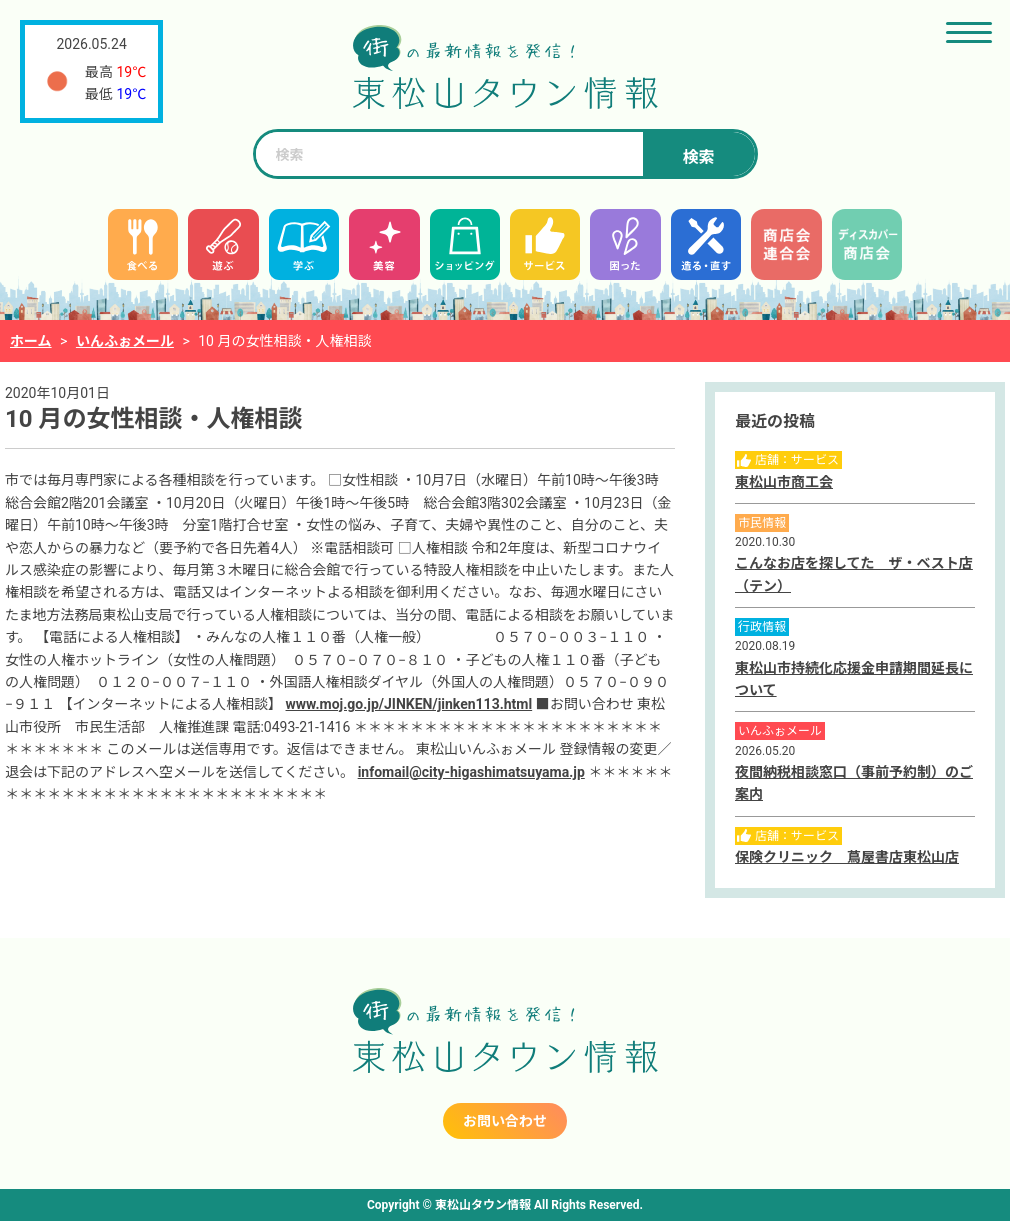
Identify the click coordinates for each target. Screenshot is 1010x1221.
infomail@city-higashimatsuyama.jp (471, 772)
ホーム (31, 341)
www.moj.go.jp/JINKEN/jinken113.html (409, 704)
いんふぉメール (125, 341)
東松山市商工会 (784, 482)
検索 (698, 157)
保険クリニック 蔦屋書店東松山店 (847, 857)
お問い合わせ (505, 1121)
